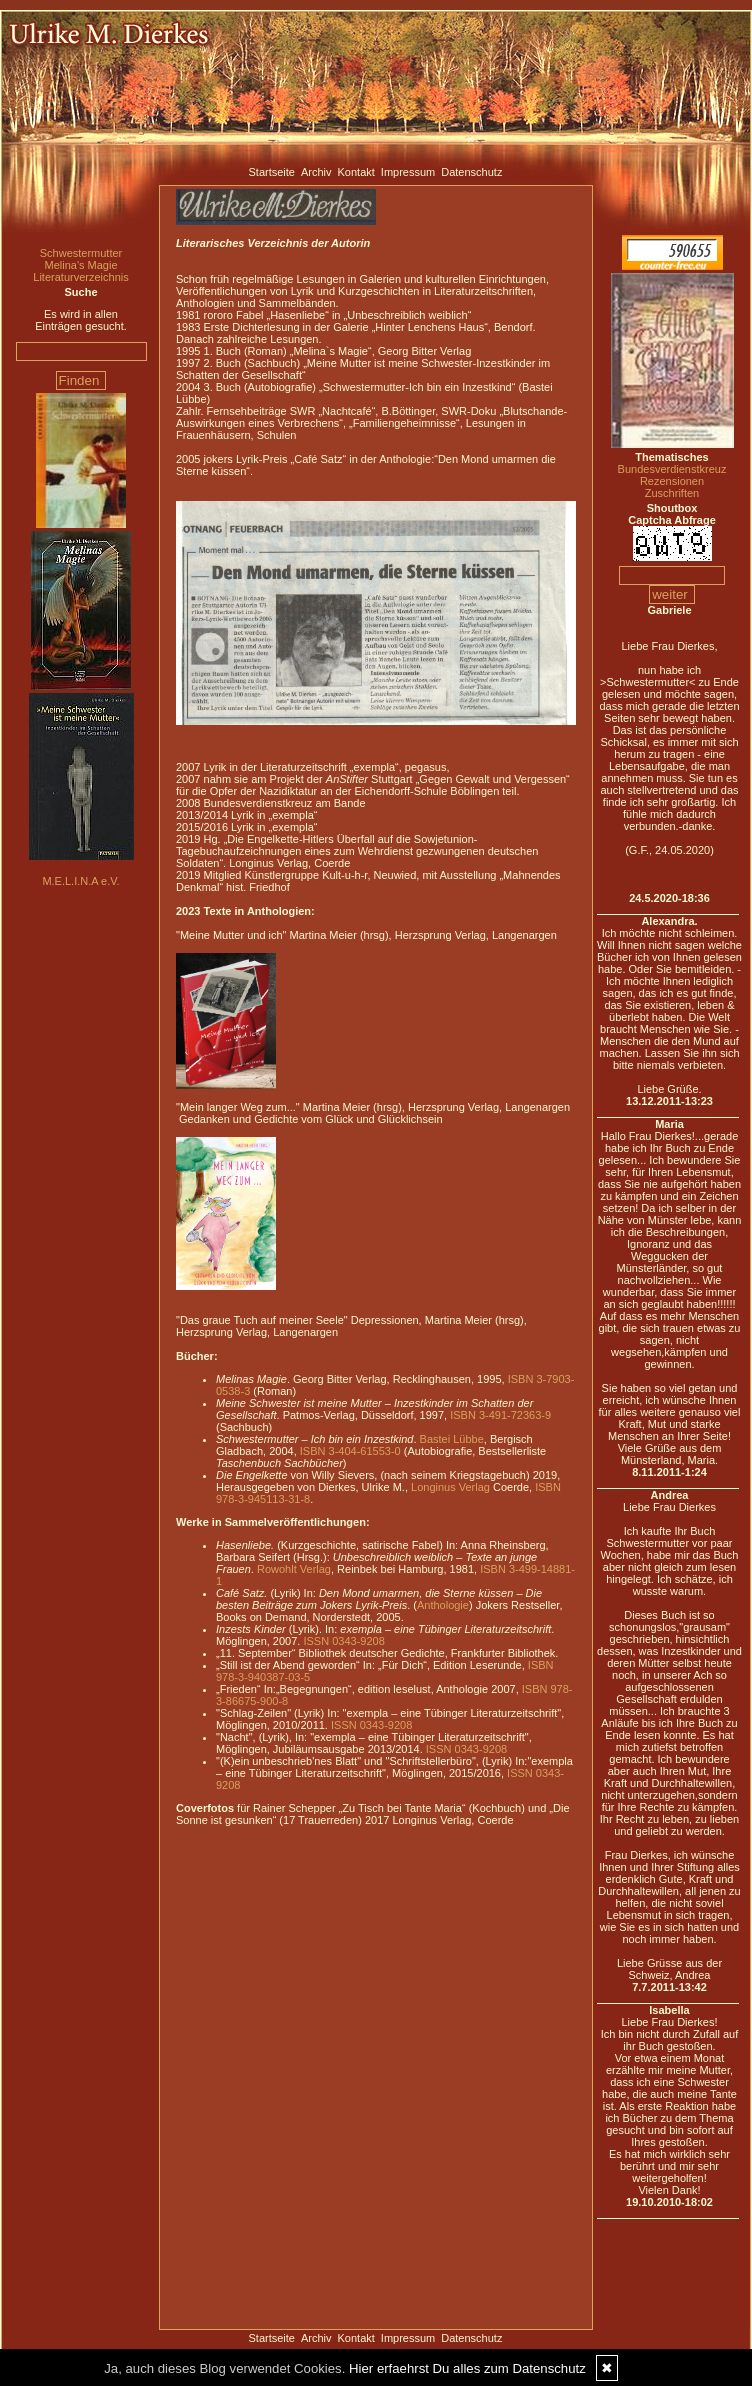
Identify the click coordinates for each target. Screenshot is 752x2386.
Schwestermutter (81, 253)
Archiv (316, 172)
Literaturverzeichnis (80, 277)
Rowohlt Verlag (294, 1569)
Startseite (272, 172)
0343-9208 (358, 1641)
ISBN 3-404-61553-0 (350, 1451)
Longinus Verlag (450, 1487)
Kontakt (356, 172)
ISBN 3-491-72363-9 (500, 1415)
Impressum (408, 172)
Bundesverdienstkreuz (672, 469)
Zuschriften (672, 493)
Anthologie (443, 1605)
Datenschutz (471, 172)
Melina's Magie (80, 265)
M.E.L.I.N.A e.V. (80, 881)
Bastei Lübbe (452, 1439)
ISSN (316, 1641)
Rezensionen (672, 481)
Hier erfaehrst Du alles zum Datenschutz (467, 2368)
